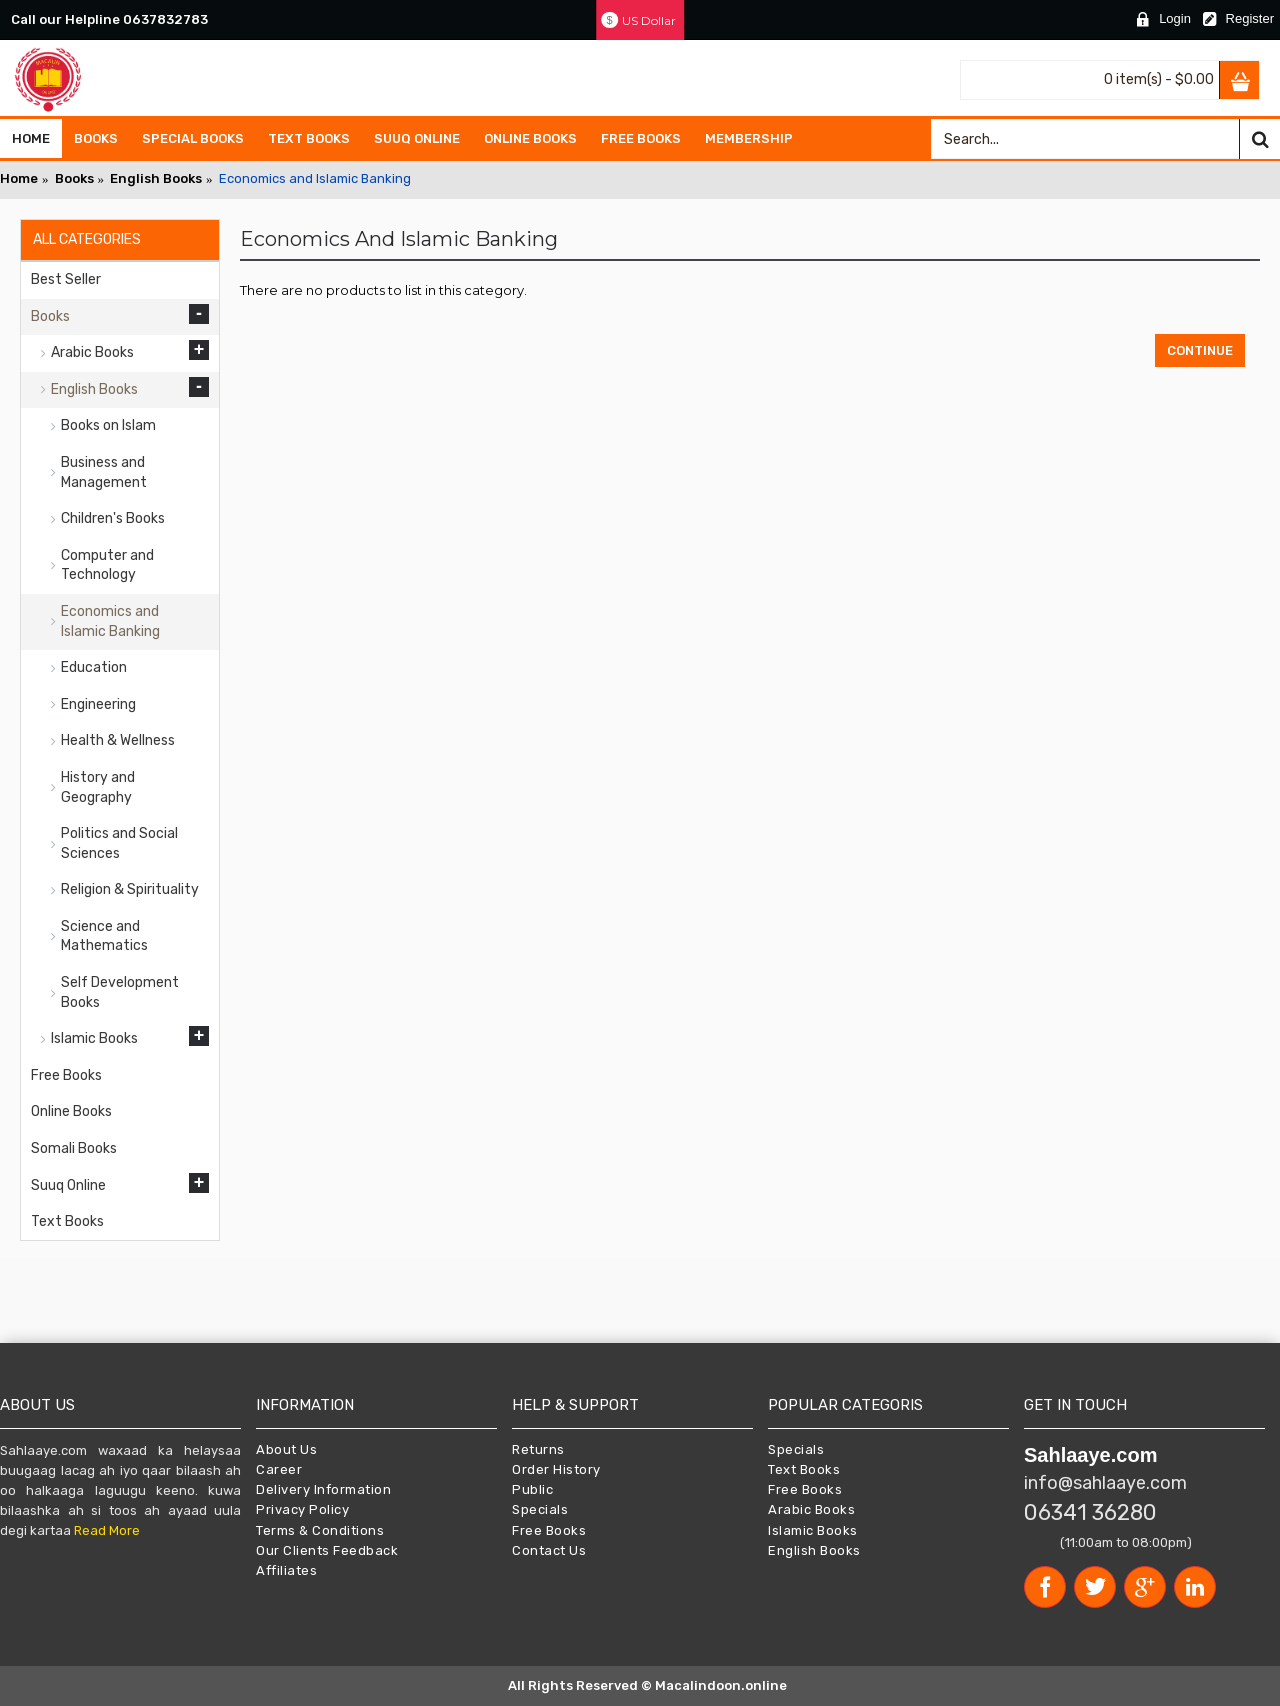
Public (532, 1489)
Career (279, 1469)
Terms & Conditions (320, 1530)
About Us (286, 1449)
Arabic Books (811, 1509)
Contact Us (549, 1550)
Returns (538, 1449)
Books (74, 178)
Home (19, 178)
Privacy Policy (302, 1509)
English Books (156, 178)
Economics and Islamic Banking (315, 178)
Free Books (549, 1530)
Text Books (804, 1469)
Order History (556, 1469)
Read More (107, 1530)
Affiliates (286, 1570)
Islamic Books (813, 1530)
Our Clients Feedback (327, 1550)
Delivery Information (323, 1489)
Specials (540, 1509)
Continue (1200, 350)
